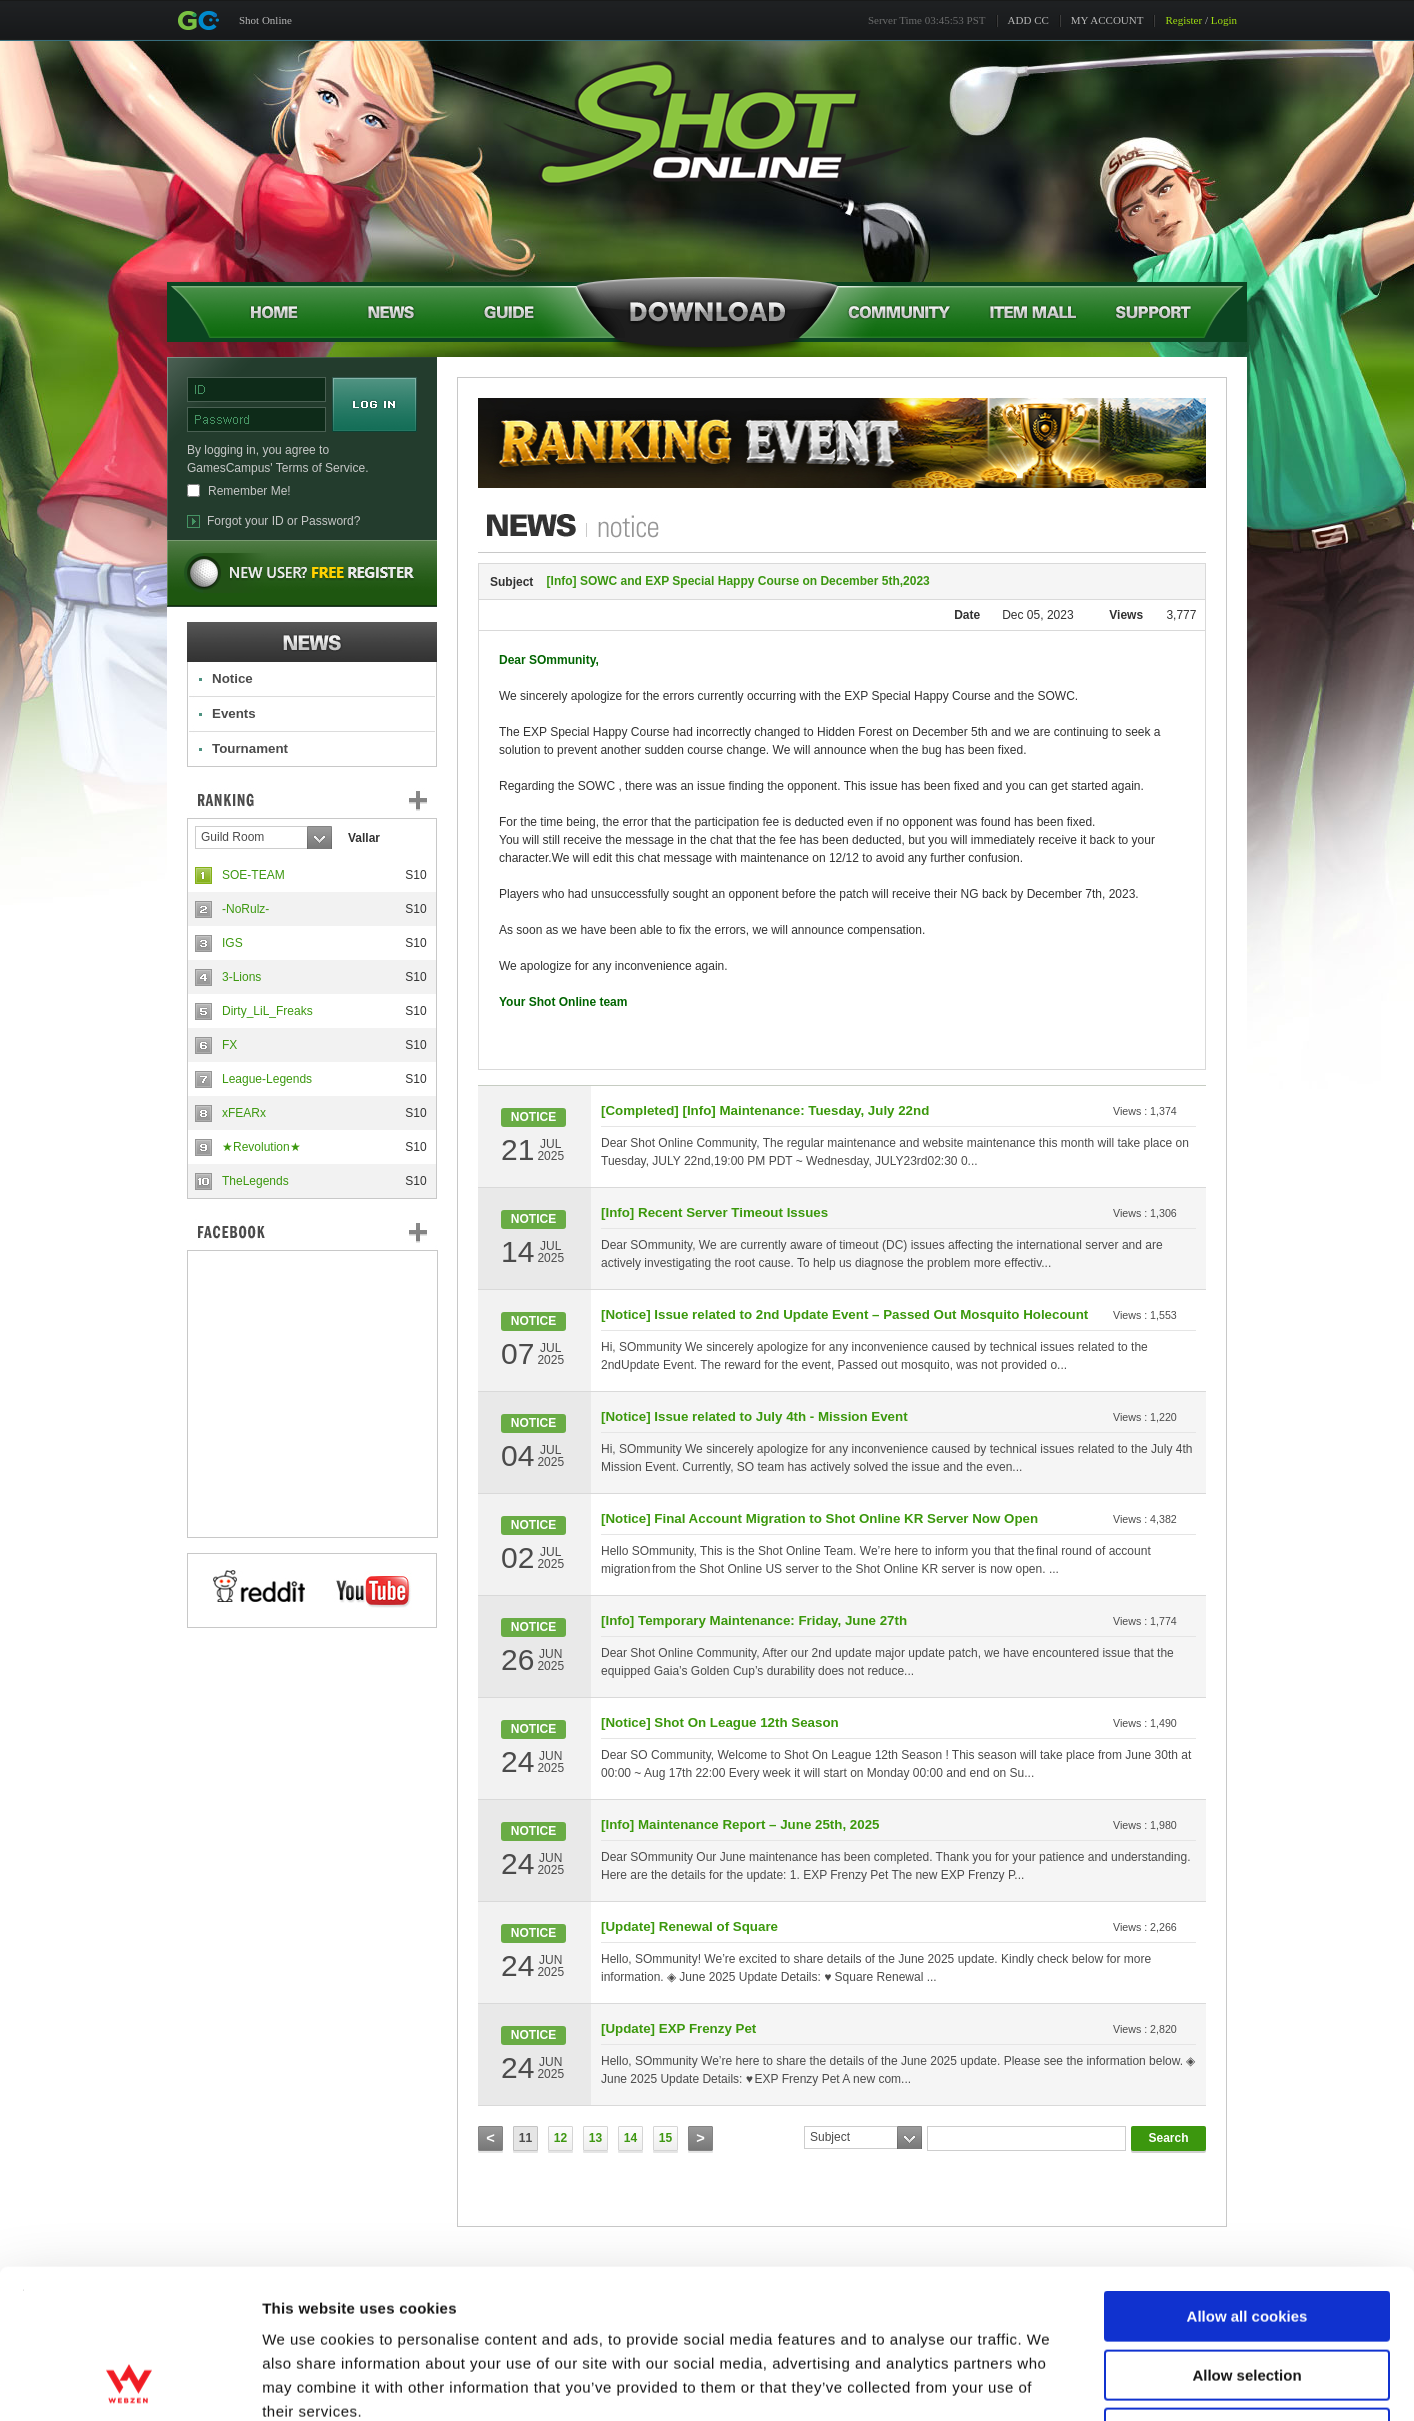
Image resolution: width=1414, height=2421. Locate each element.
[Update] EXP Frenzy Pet (678, 2028)
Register (1183, 20)
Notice (232, 678)
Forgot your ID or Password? (283, 521)
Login (1224, 20)
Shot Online (265, 20)
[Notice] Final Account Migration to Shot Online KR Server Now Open (819, 1518)
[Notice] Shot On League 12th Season (720, 1722)
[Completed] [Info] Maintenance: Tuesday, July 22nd (765, 1110)
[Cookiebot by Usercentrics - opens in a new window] (129, 2382)
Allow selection (1246, 2235)
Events (234, 713)
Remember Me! (249, 491)
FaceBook (312, 1232)
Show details (1049, 2381)
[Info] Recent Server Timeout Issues (714, 1212)
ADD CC (1028, 20)
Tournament (250, 748)
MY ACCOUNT (1107, 20)
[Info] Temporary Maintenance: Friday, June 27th (754, 1620)
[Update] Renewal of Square (689, 1926)
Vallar (364, 838)
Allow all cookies (1247, 2176)
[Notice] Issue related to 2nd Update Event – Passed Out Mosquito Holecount (844, 1314)
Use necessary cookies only (1247, 2293)
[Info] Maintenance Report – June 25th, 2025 (740, 1824)
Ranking (327, 800)
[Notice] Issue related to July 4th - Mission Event (754, 1416)
